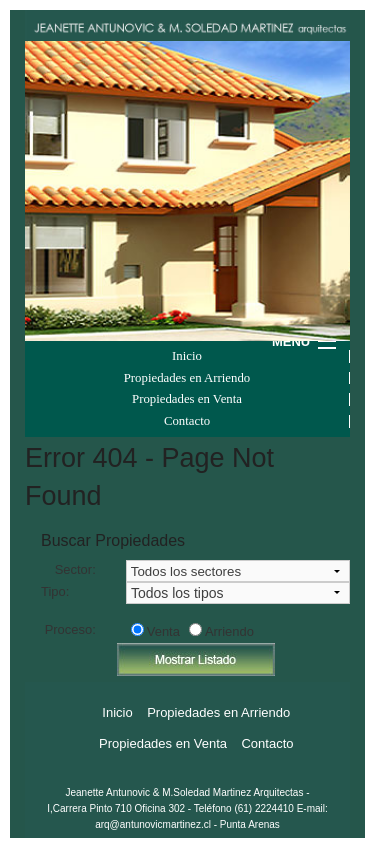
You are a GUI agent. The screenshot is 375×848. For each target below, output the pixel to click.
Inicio (187, 356)
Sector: (75, 569)
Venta (163, 631)
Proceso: (70, 629)
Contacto (187, 421)
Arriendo (229, 631)
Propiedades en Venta (187, 399)
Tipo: (55, 591)
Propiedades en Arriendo (187, 378)
